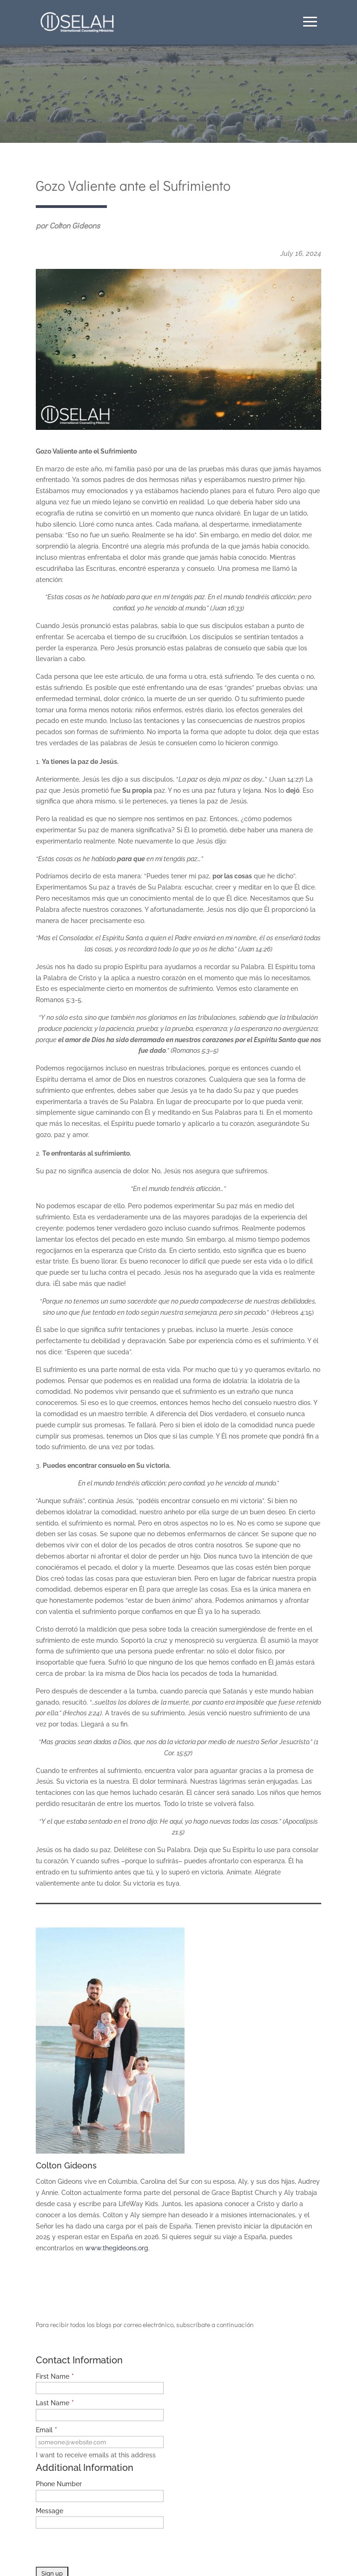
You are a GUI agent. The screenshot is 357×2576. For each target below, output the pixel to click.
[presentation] (106, 2548)
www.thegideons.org (116, 2248)
